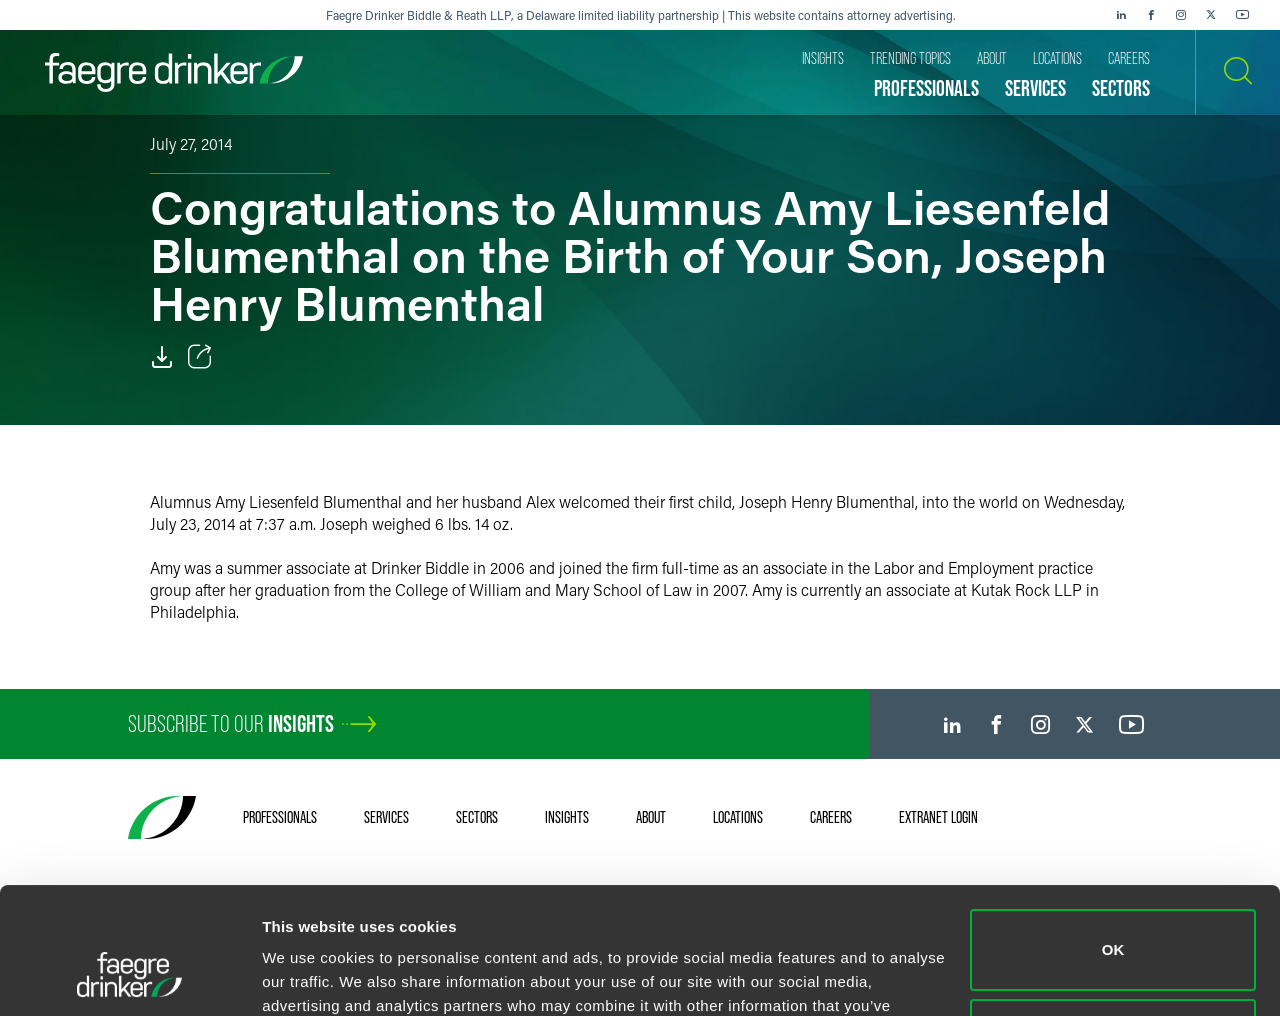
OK (1113, 841)
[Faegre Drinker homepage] (174, 72)
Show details (308, 976)
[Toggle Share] (200, 357)
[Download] (162, 357)
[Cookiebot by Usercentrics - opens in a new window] (129, 977)
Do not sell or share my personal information (1113, 930)
